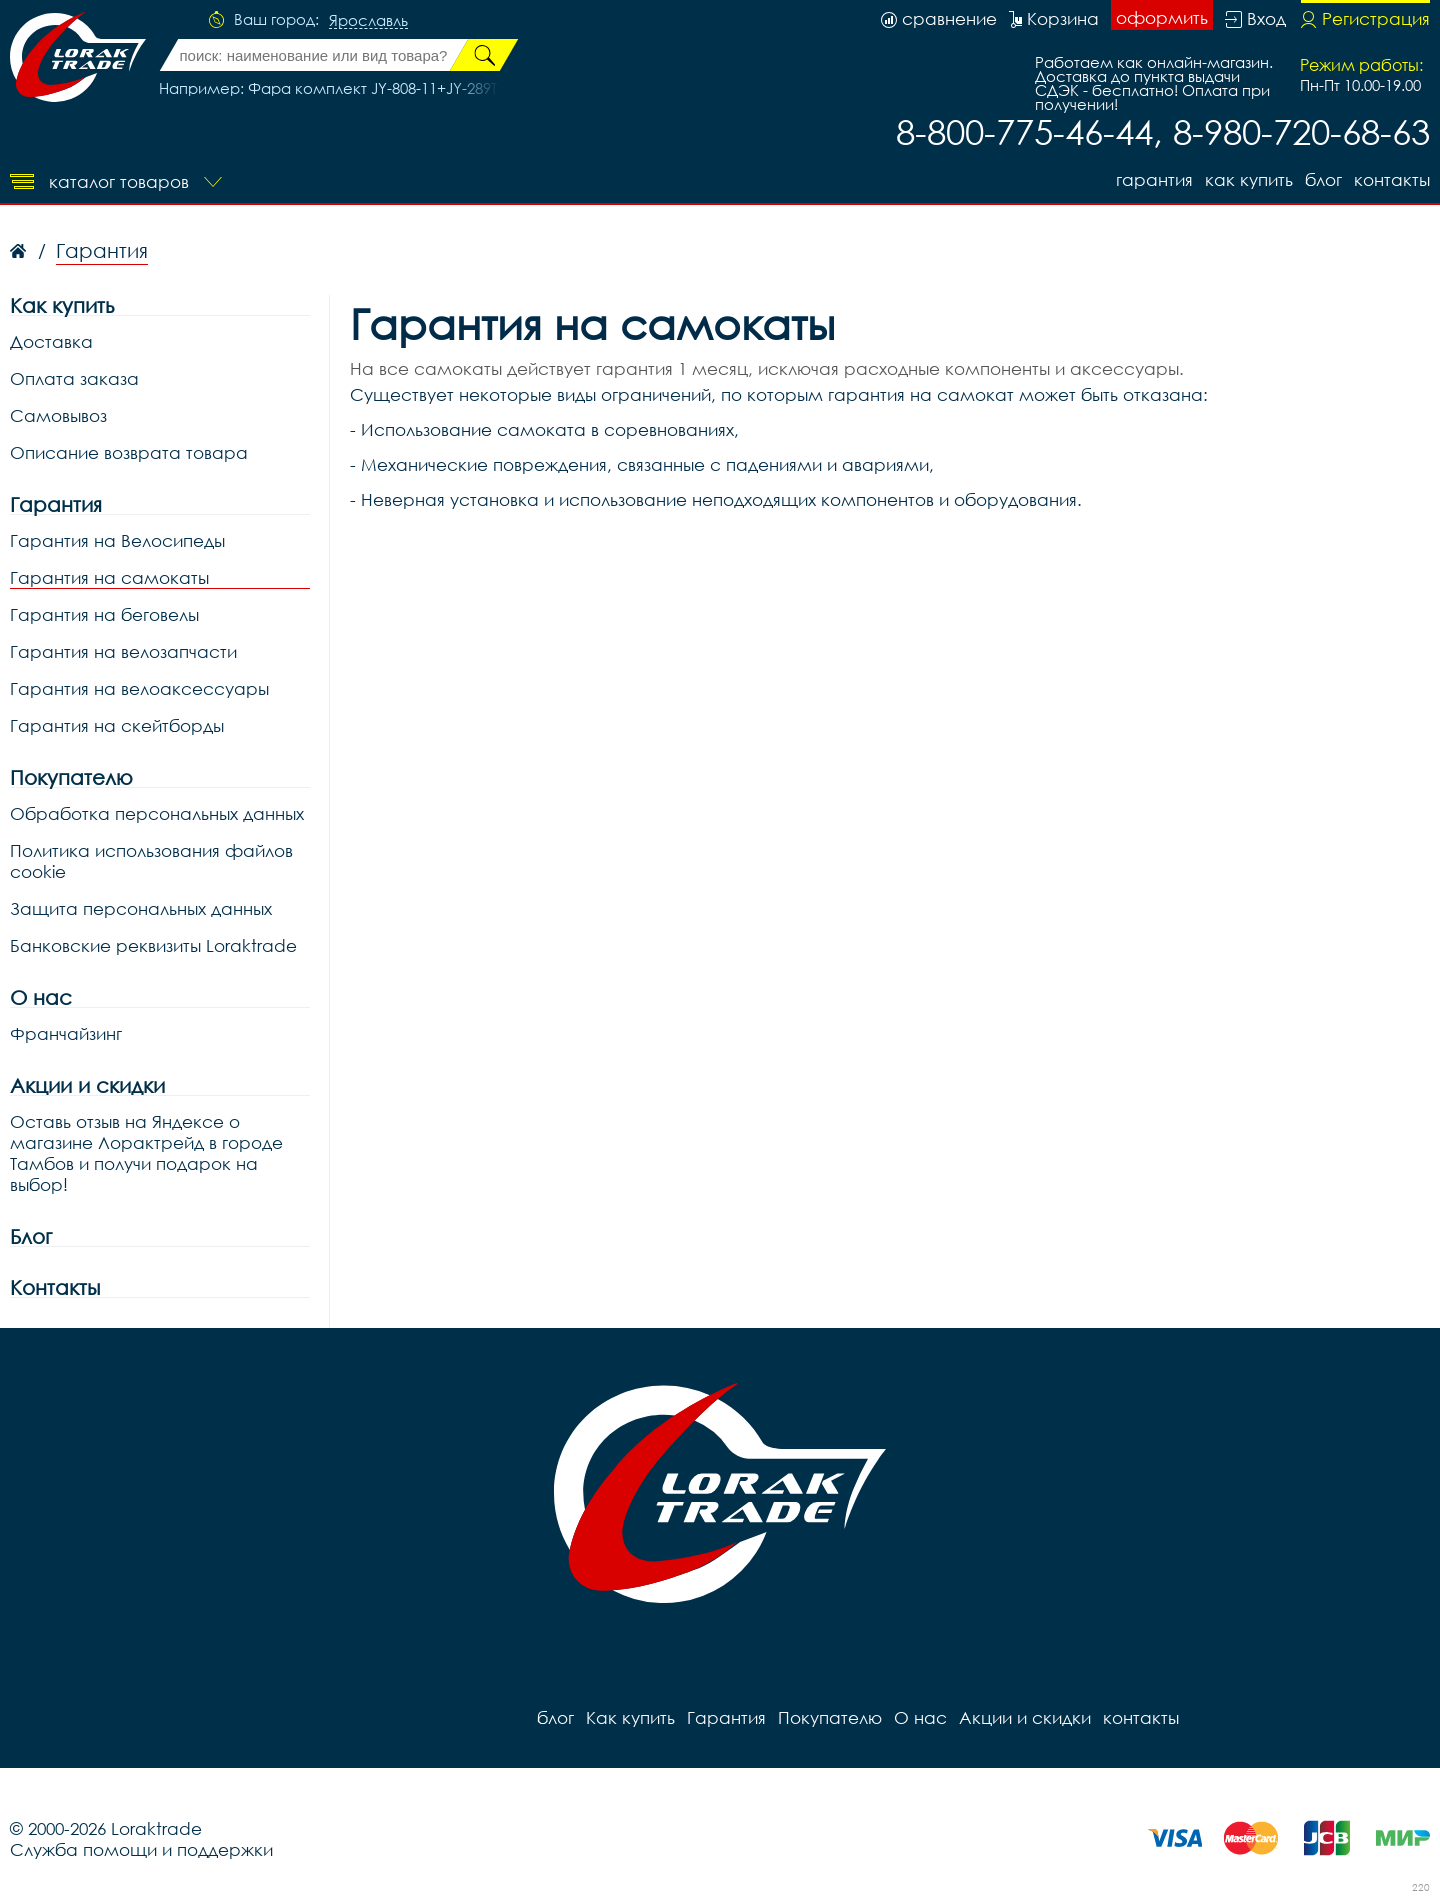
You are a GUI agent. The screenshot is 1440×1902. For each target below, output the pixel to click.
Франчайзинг (66, 1033)
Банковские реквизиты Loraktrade (153, 945)
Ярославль (368, 21)
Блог (31, 1236)
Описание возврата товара (129, 452)
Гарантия (1154, 179)
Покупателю (71, 777)
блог (1323, 179)
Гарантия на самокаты (109, 577)
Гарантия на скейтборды (117, 725)
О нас (41, 997)
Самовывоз (58, 415)
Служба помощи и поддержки (141, 1849)
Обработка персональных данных (157, 813)
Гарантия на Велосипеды (117, 540)
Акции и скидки (87, 1085)
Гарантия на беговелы (104, 614)
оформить (1162, 17)
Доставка (51, 341)
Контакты (55, 1287)
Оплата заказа (74, 378)
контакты (1392, 179)
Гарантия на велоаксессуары (139, 688)
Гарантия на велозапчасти (123, 651)
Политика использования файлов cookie (151, 861)
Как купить (1249, 179)
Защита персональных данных (141, 908)
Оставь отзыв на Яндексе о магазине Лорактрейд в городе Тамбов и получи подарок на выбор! (146, 1153)
